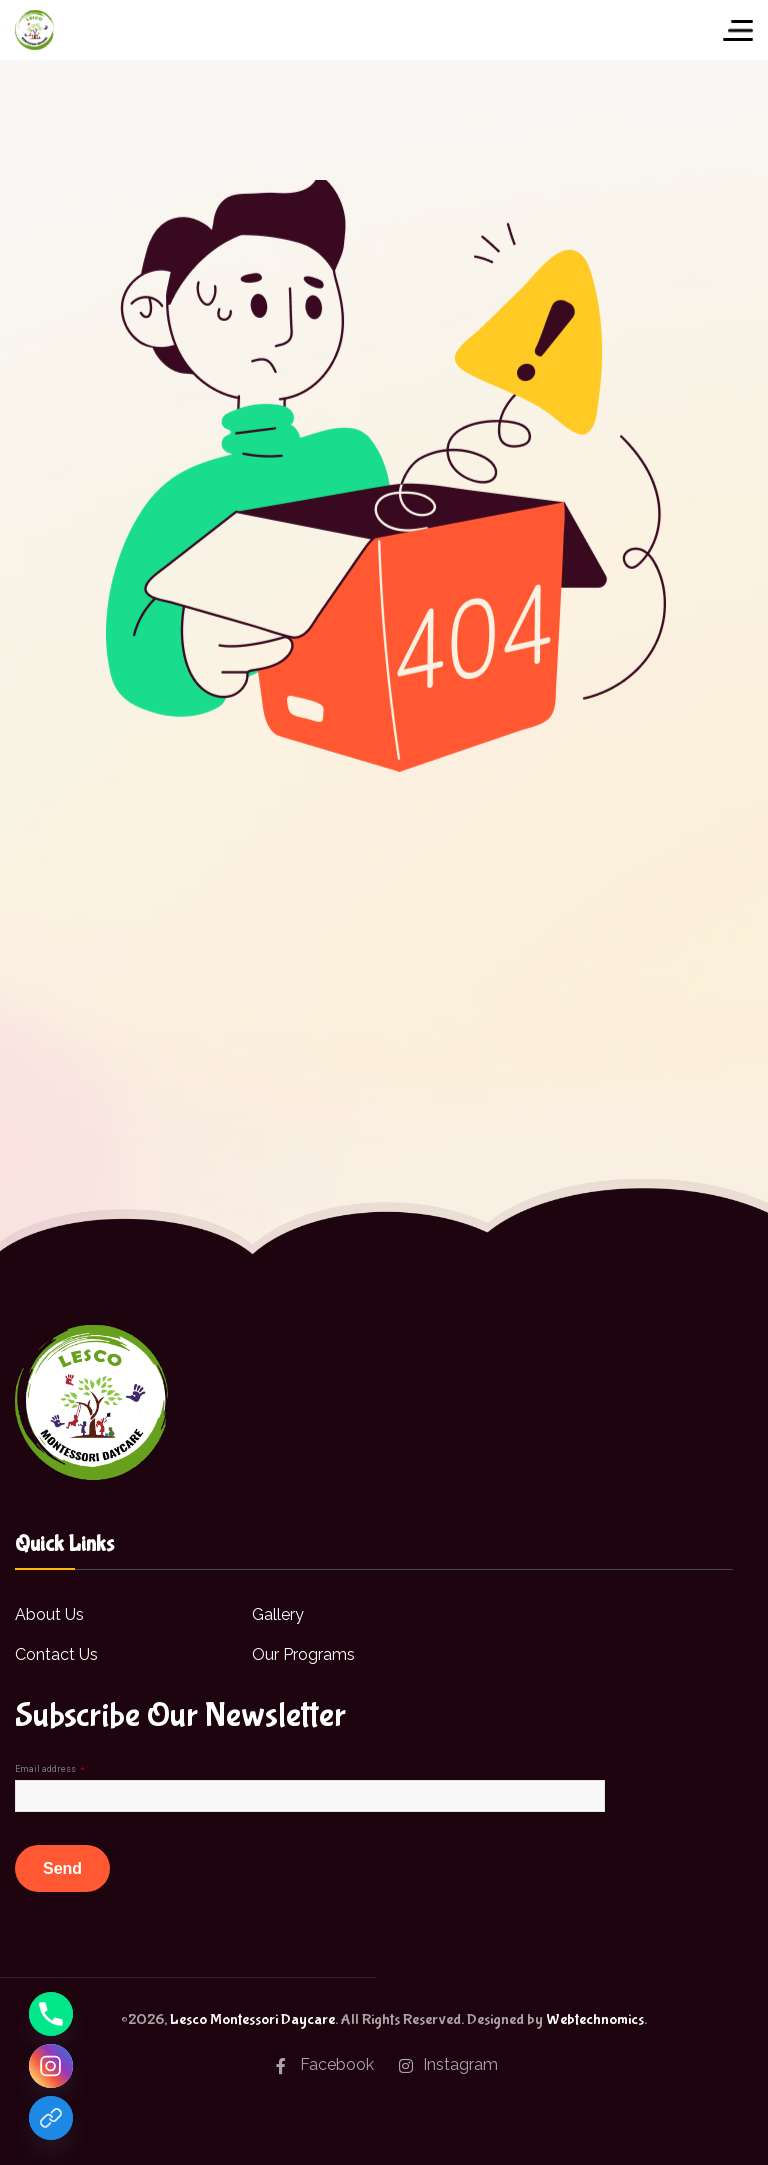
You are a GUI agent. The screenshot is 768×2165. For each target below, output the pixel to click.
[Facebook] (51, 2118)
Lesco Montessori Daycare (252, 2019)
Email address (49, 1769)
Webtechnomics (595, 2019)
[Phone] (51, 2014)
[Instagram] (51, 2066)
